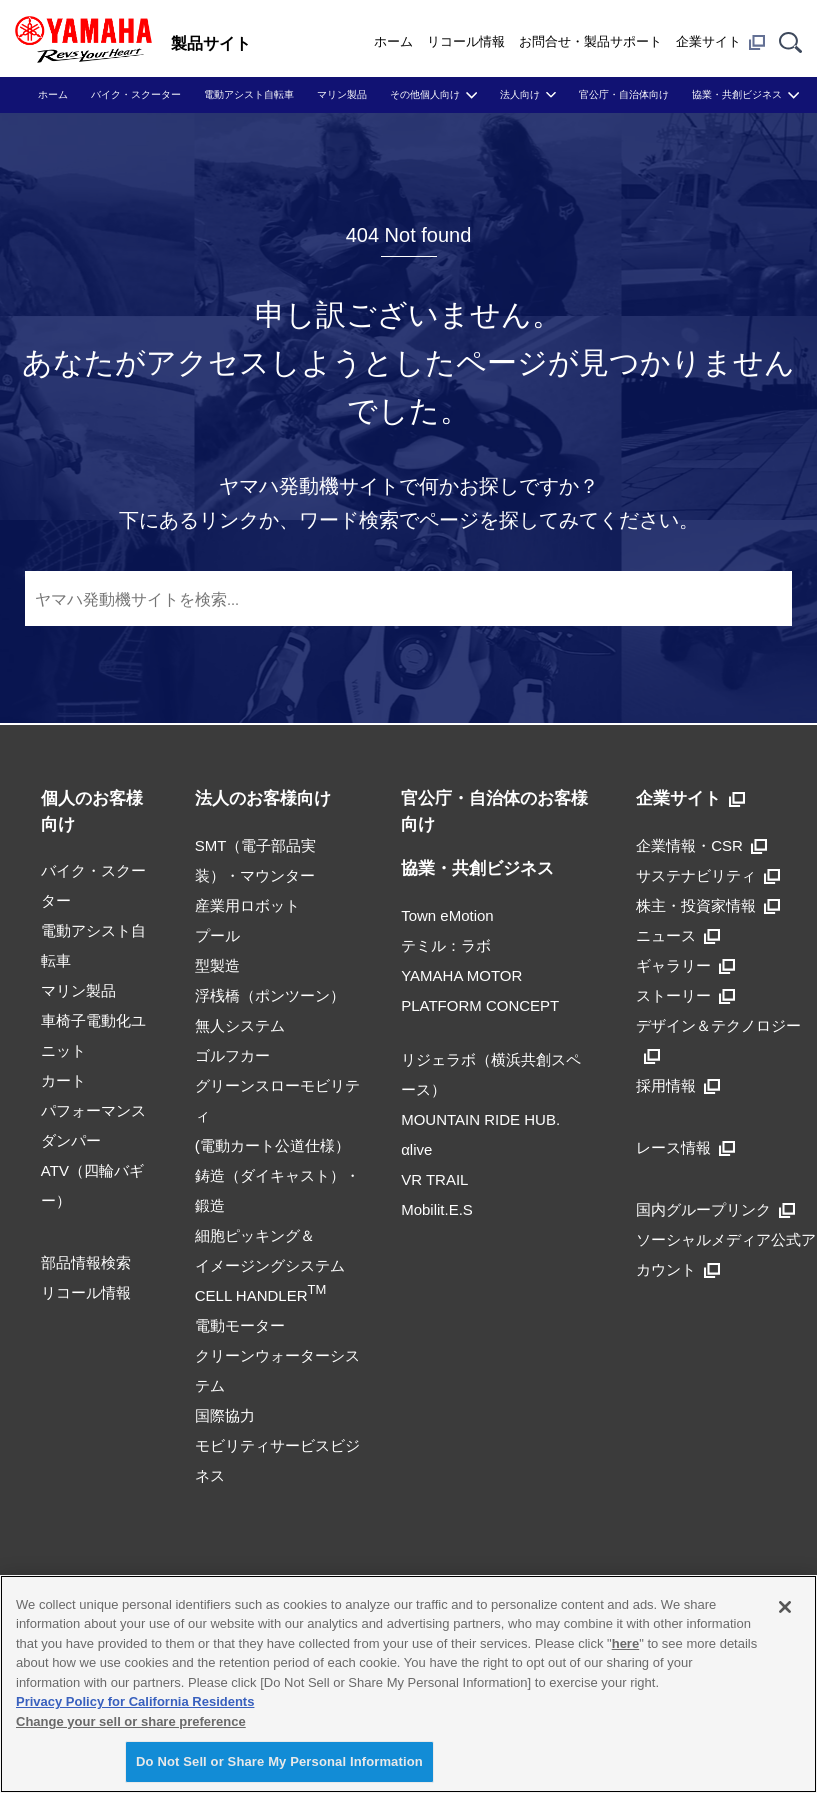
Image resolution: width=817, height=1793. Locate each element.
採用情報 (678, 1085)
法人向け (520, 94)
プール (217, 935)
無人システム (240, 1025)
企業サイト (720, 42)
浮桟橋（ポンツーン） (270, 995)
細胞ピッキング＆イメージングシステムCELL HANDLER (270, 1265)
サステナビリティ (708, 875)
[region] (408, 1684)
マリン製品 (342, 94)
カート (63, 1080)
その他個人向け (425, 94)
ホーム (393, 41)
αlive (416, 1149)
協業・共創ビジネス (737, 94)
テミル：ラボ (446, 945)
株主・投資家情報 (708, 905)
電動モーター (240, 1325)
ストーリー (685, 995)
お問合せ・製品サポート (590, 41)
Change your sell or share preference (131, 1721)
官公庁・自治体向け (624, 94)
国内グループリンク (715, 1209)
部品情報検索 (86, 1262)
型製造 (217, 965)
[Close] (785, 1607)
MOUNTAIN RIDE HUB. (480, 1119)
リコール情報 (466, 41)
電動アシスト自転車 (249, 94)
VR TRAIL (434, 1179)
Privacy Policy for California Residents (135, 1701)
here (625, 1643)
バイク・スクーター (136, 94)
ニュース (678, 935)
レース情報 (685, 1147)
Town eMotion (447, 915)
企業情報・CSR (701, 845)
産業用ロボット (247, 905)
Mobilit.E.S (437, 1209)
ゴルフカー (232, 1055)
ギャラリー (685, 965)
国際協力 (225, 1415)
